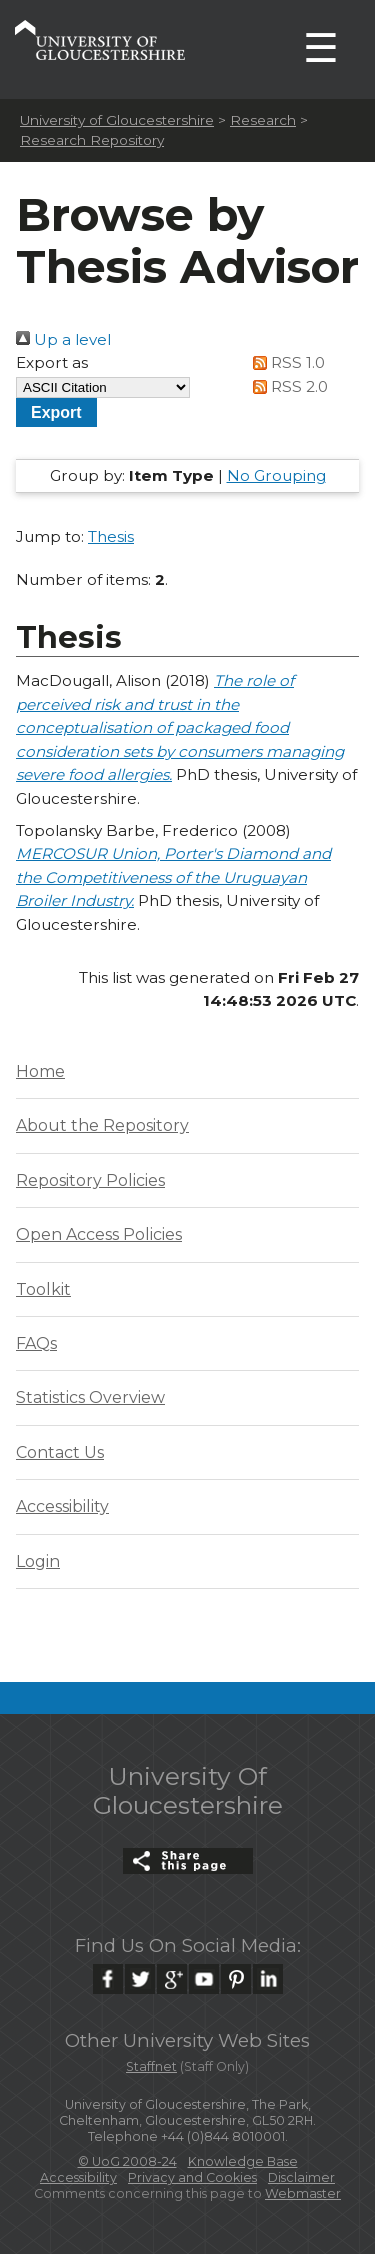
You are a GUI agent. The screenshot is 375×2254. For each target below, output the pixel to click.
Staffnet (151, 2066)
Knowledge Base (243, 2161)
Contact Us (60, 1452)
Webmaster (303, 2193)
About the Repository (102, 1125)
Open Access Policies (99, 1234)
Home (40, 1071)
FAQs (36, 1343)
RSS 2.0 (286, 386)
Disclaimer (301, 2177)
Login (38, 1561)
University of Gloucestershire (117, 120)
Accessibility (62, 1506)
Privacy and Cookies (192, 2177)
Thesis (111, 536)
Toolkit (43, 1289)
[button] (56, 412)
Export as (52, 362)
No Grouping (276, 475)
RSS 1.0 (285, 362)
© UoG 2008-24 (127, 2161)
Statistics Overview (90, 1397)
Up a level (63, 339)
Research (263, 120)
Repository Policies (90, 1180)
